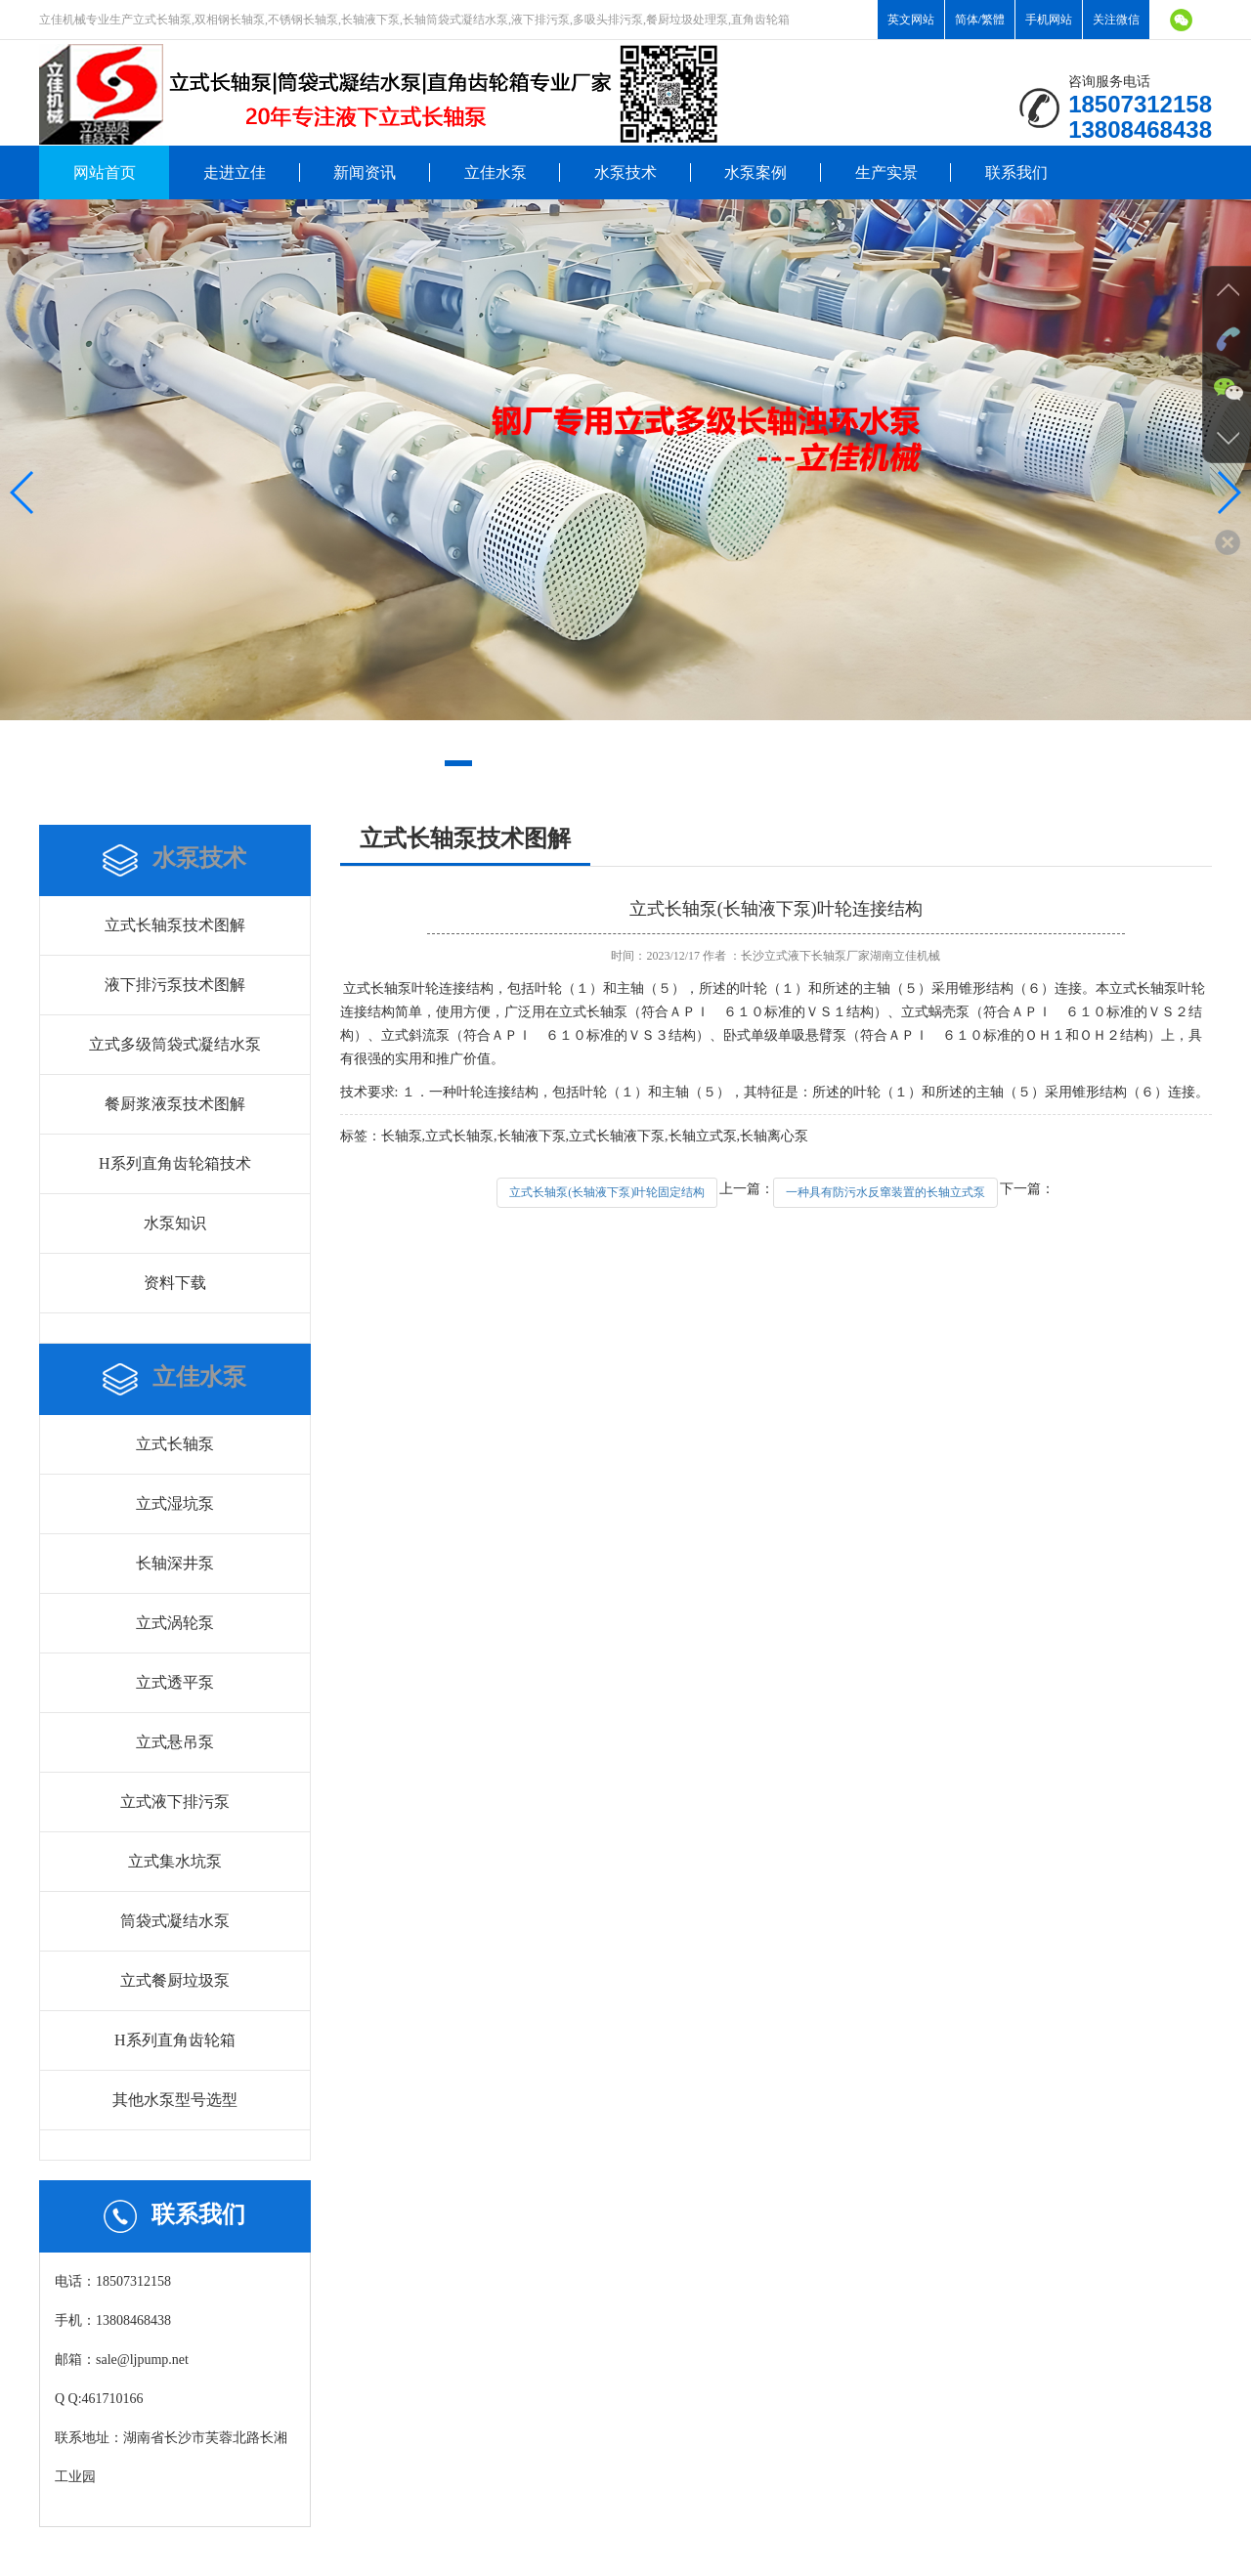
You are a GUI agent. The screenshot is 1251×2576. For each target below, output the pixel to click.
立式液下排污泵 (175, 1801)
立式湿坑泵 (175, 1503)
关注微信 (1116, 19)
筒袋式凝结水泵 (175, 1920)
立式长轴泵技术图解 (175, 925)
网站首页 (104, 172)
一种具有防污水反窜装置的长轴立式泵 (885, 1192)
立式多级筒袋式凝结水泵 (175, 1044)
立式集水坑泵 (175, 1861)
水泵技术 (625, 172)
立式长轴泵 (175, 1444)
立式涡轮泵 (175, 1622)
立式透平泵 (175, 1682)
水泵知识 (175, 1223)
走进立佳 (234, 172)
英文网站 (910, 19)
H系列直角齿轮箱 (175, 2040)
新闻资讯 (364, 172)
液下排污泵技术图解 (175, 984)
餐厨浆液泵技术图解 (175, 1103)
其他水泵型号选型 (174, 2099)
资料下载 (175, 1282)
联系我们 (1016, 172)
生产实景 (886, 172)
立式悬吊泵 (175, 1742)
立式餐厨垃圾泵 (175, 1980)
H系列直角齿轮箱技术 (175, 1163)
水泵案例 (755, 172)
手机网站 (1048, 19)
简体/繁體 (980, 19)
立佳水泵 (495, 172)
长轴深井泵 (175, 1563)
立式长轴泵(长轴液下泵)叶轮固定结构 (607, 1192)
